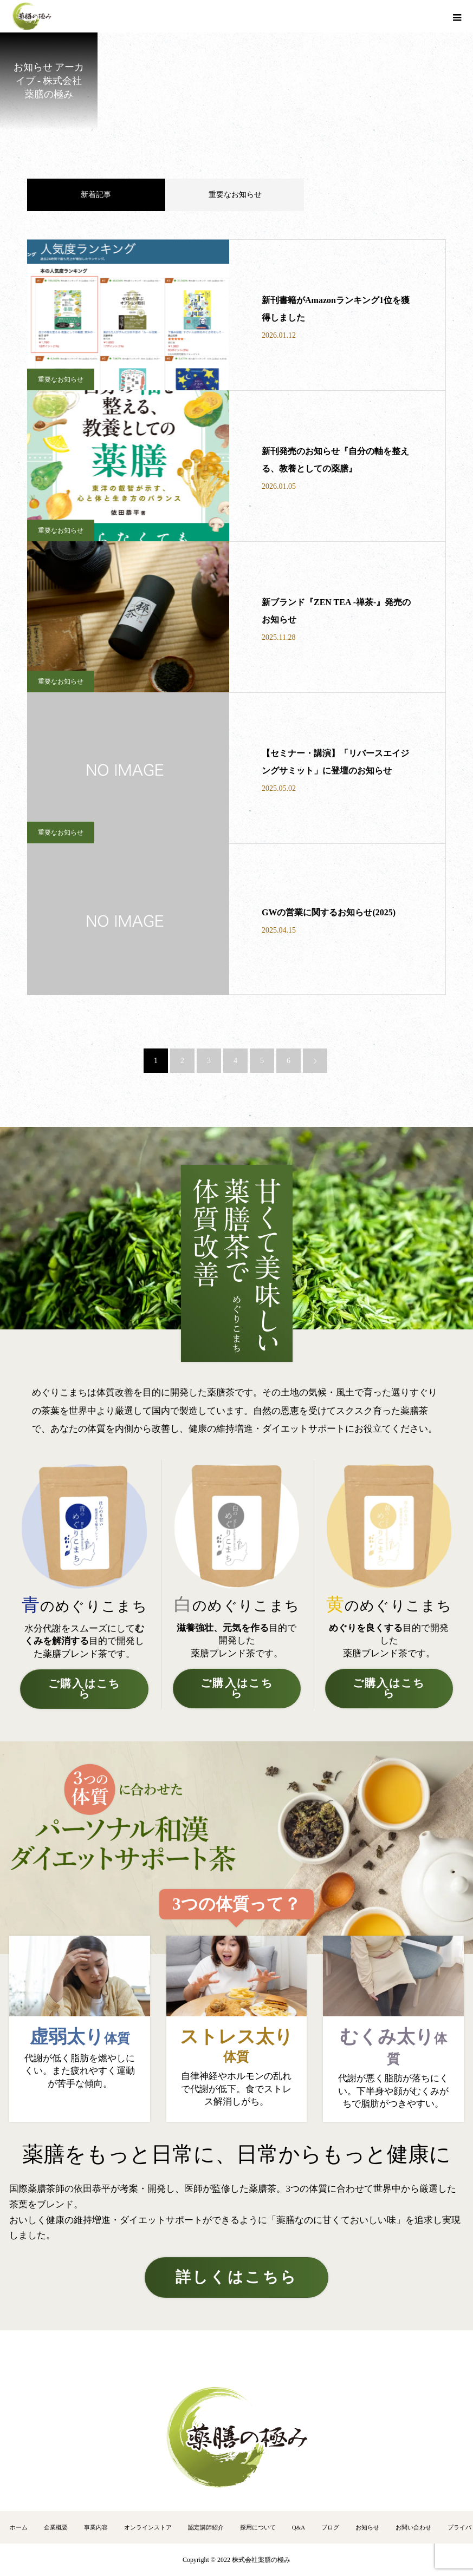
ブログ (330, 2527)
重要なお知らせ (235, 195)
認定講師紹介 (206, 2527)
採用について (258, 2527)
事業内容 (96, 2527)
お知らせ (367, 2527)
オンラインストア (148, 2527)
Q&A (298, 2527)
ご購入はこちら (84, 1689)
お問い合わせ (413, 2527)
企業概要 (56, 2527)
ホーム (19, 2527)
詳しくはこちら (237, 2277)
